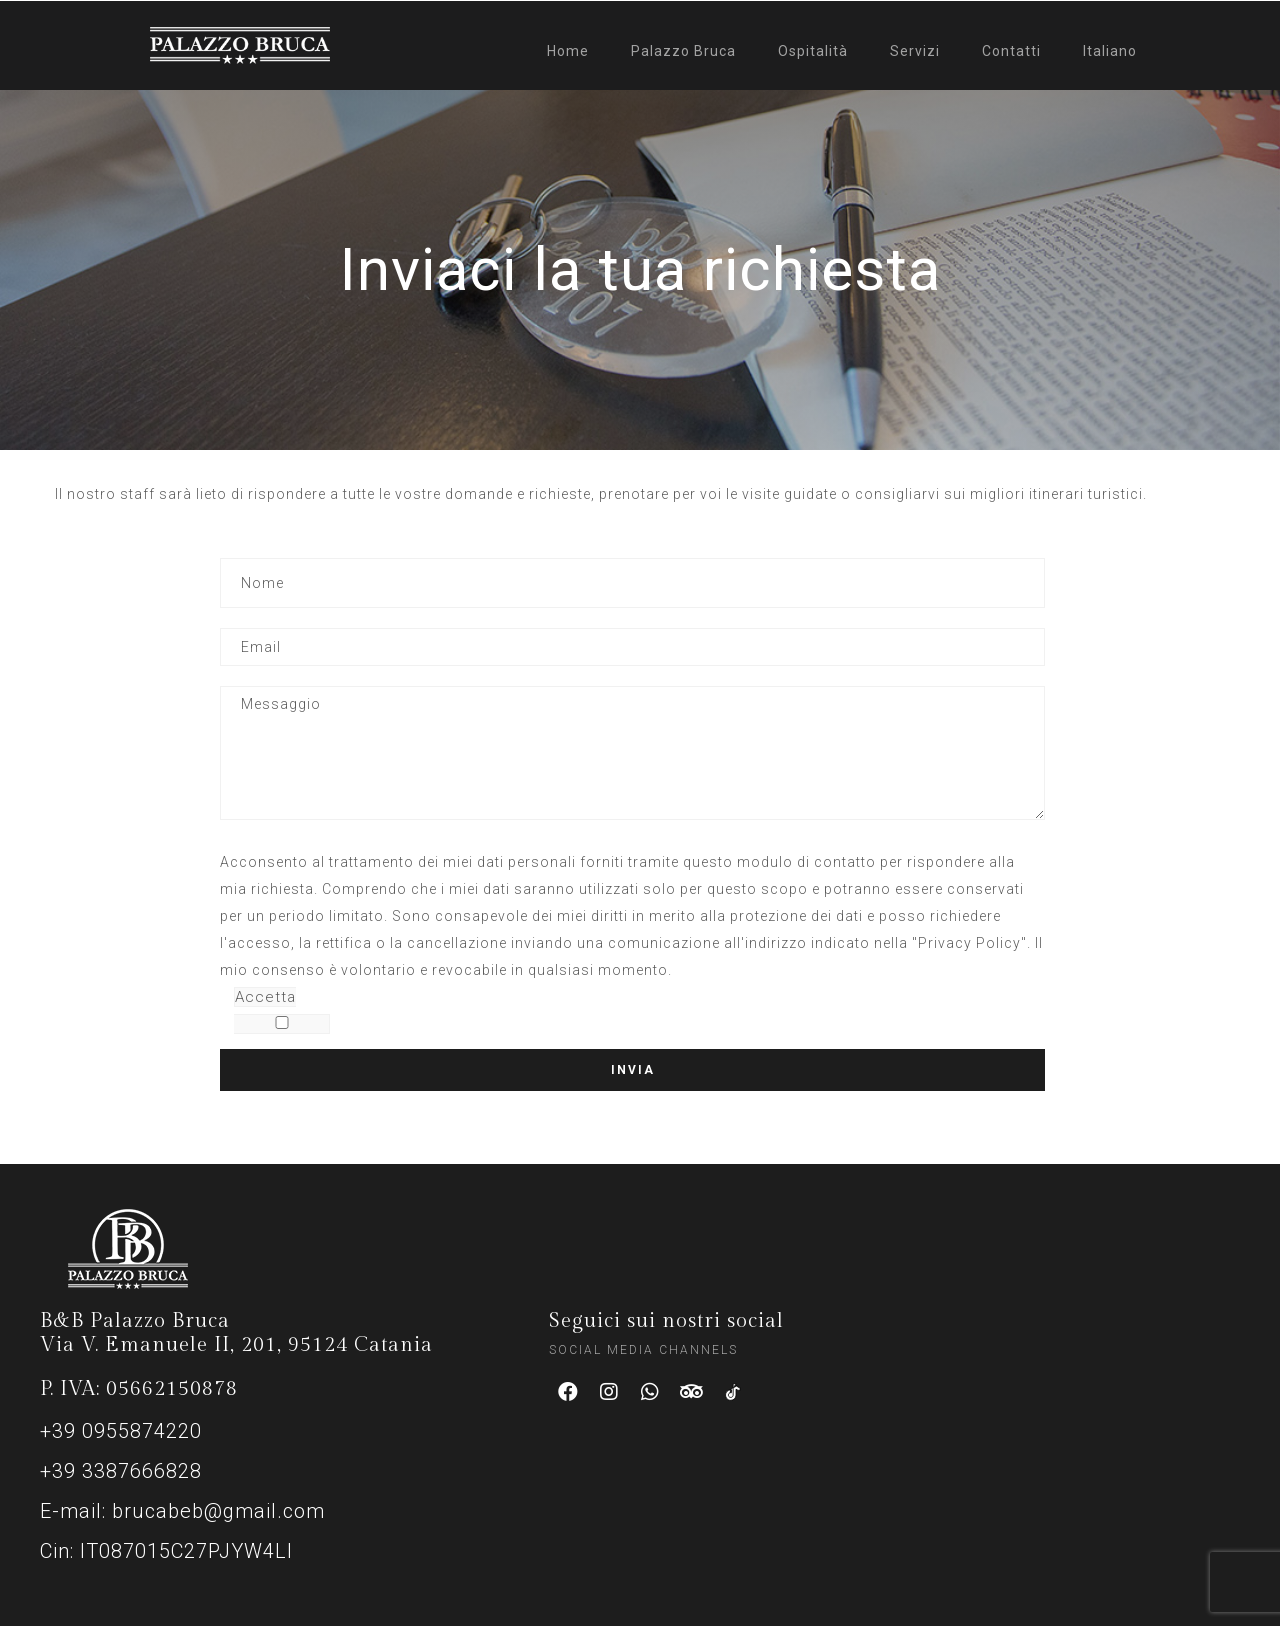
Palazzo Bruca (683, 51)
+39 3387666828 (121, 1471)
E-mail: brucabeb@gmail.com (182, 1511)
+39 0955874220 (121, 1431)
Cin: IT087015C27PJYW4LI (166, 1551)
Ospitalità (813, 51)
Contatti (1011, 51)
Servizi (915, 51)
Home (568, 51)
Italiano (1110, 51)
